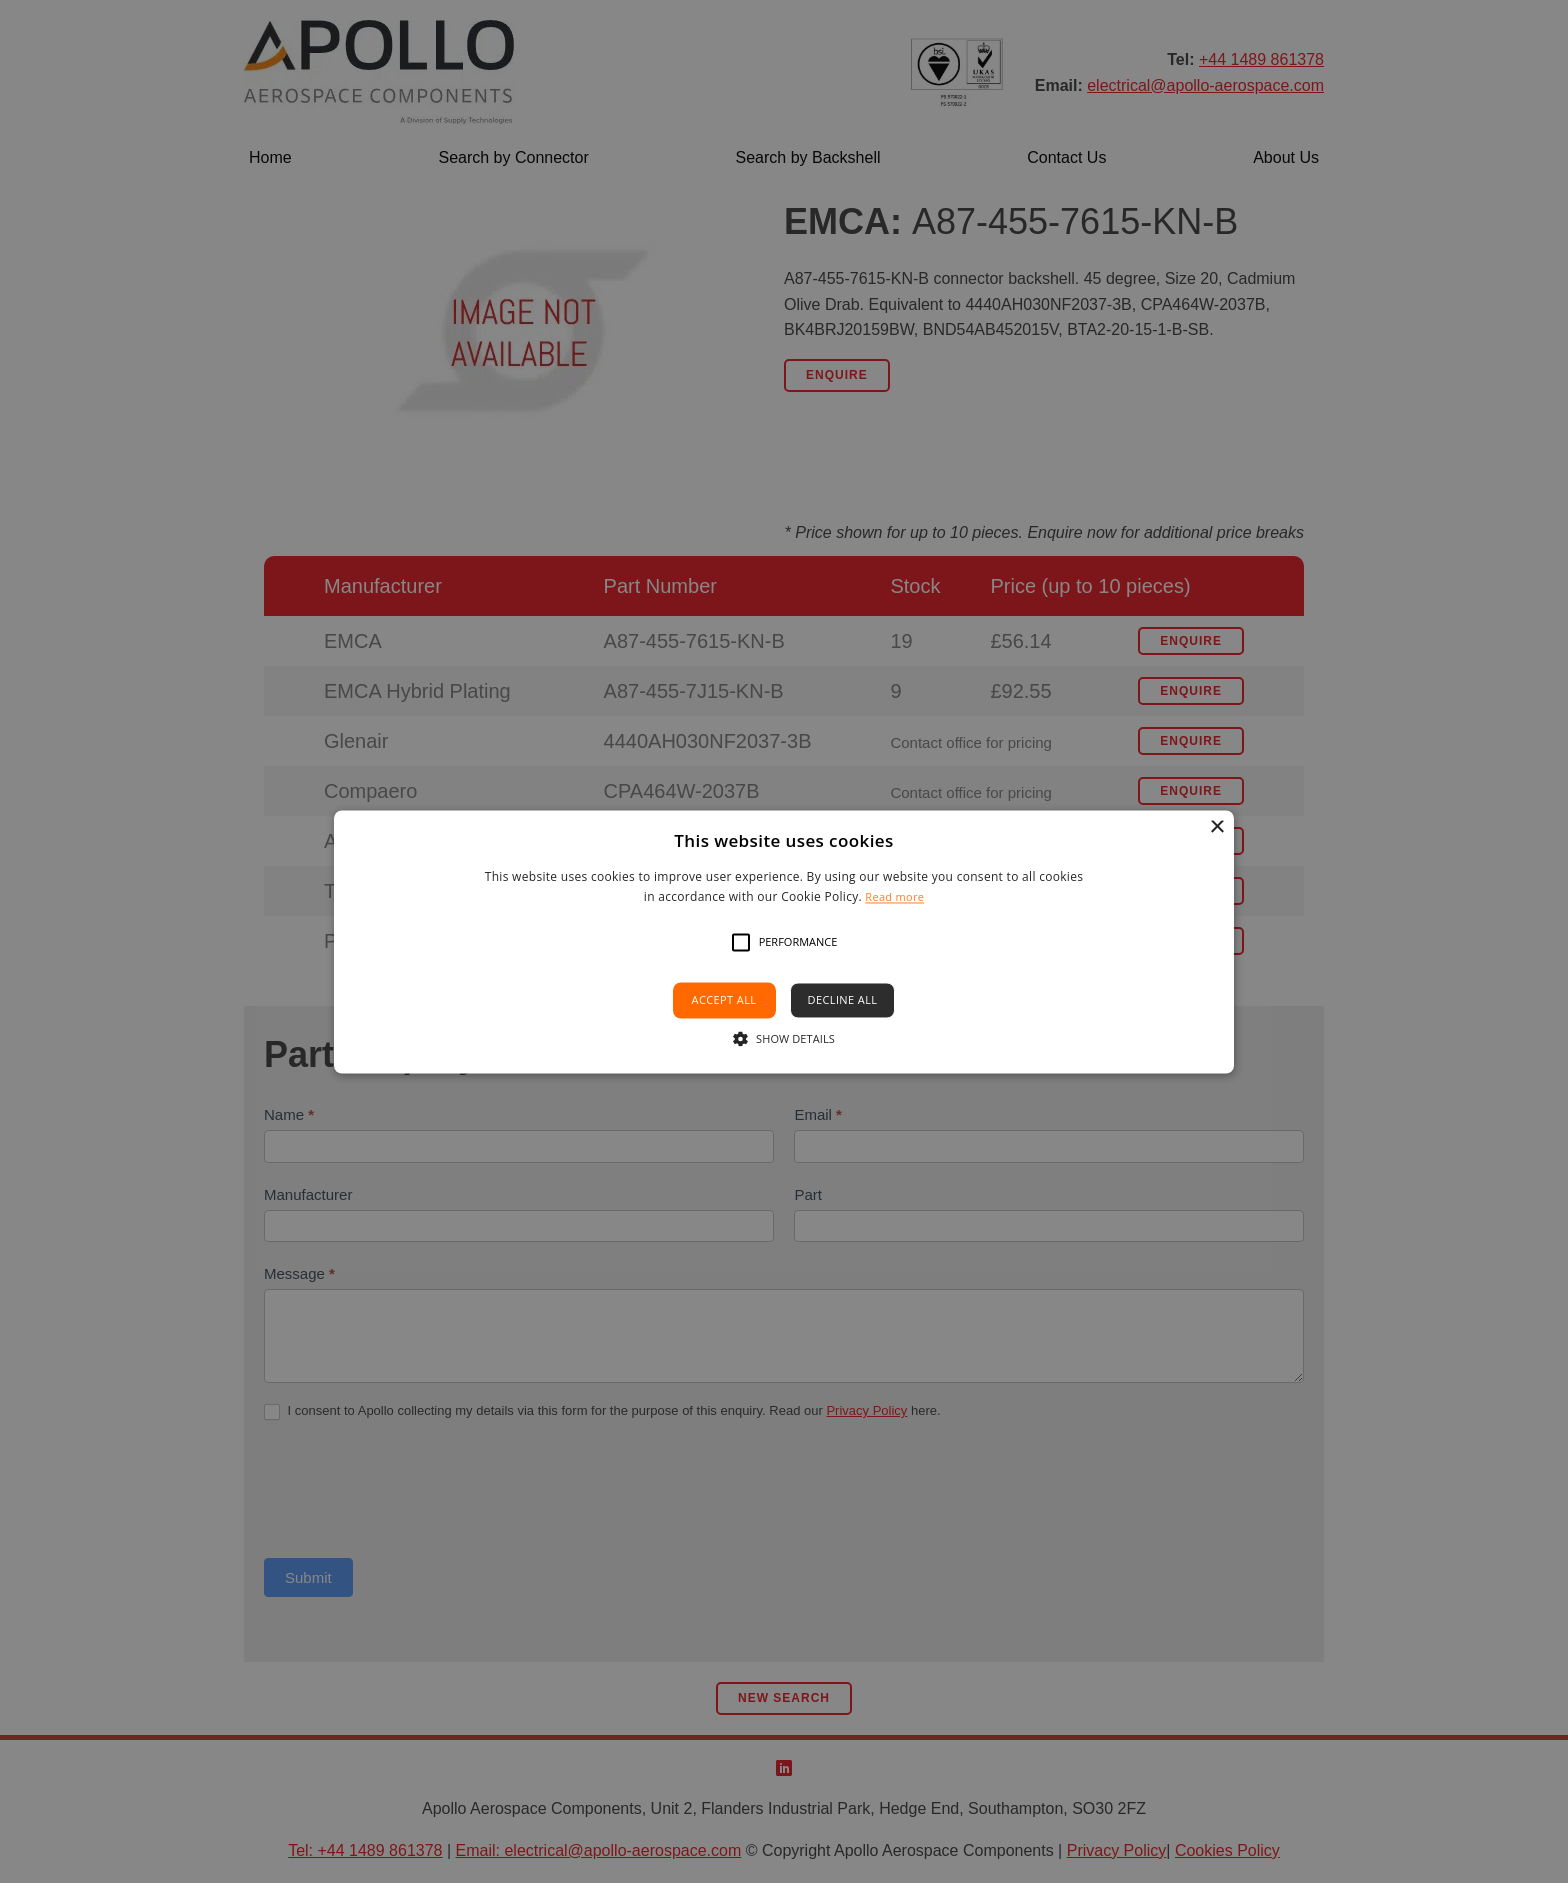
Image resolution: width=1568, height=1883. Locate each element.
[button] (741, 943)
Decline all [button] (843, 1000)
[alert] (784, 941)
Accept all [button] (724, 1000)
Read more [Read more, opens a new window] (894, 896)
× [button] (1216, 827)
